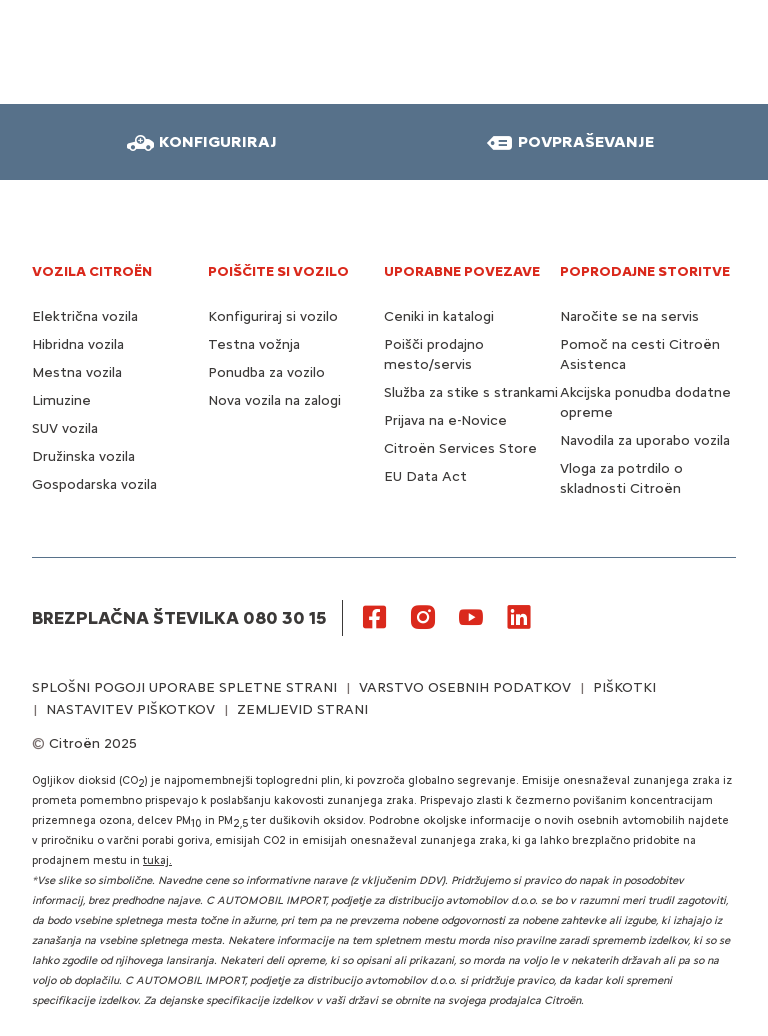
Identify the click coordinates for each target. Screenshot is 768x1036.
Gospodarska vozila (94, 484)
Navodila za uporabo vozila (645, 440)
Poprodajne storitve (645, 271)
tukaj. (157, 860)
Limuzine (61, 400)
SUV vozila (65, 428)
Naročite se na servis (629, 316)
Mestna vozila (77, 372)
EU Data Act (425, 476)
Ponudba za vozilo (266, 372)
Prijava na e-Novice (445, 420)
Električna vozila (85, 316)
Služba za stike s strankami (471, 392)
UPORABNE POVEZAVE (462, 271)
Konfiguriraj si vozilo (273, 316)
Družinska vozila (83, 456)
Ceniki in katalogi (439, 316)
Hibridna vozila (78, 344)
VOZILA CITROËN (92, 271)
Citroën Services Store (460, 448)
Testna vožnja (254, 344)
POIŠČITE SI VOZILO (278, 271)
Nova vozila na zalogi (274, 400)
